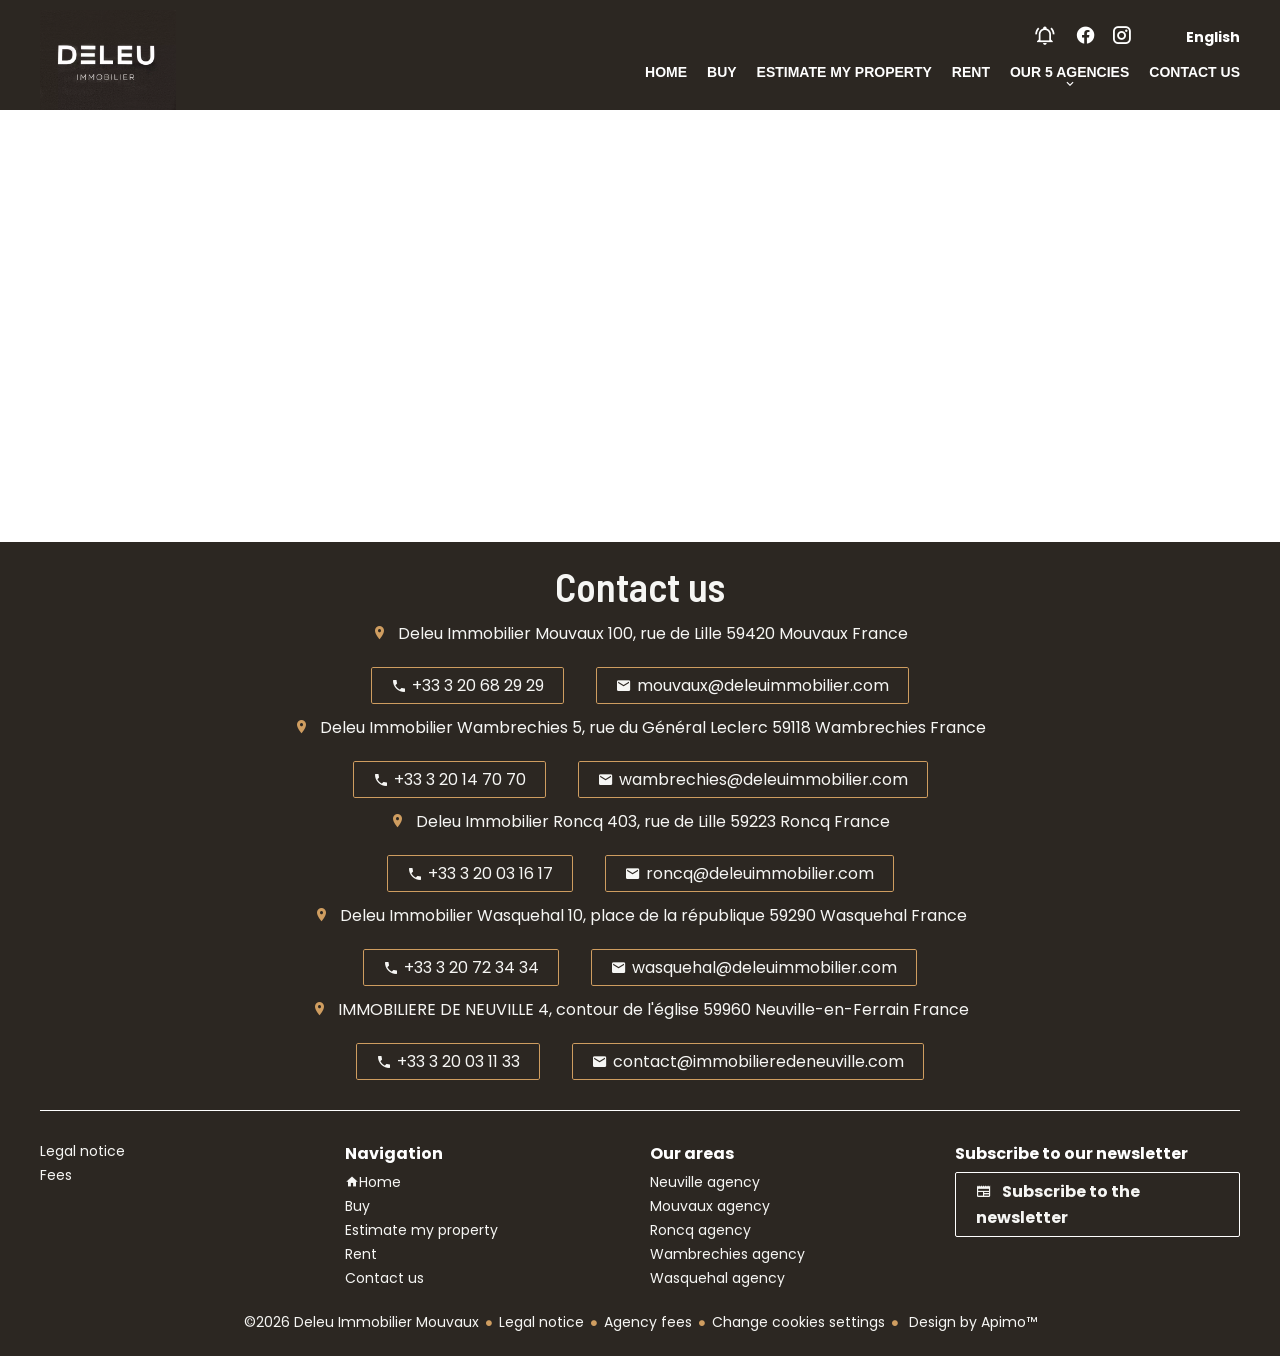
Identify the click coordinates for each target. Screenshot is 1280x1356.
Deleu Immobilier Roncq (509, 821)
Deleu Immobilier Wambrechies (444, 727)
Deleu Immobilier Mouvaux (501, 633)
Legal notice (541, 1322)
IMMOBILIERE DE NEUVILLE (436, 1009)
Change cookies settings (798, 1322)
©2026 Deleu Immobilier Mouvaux (361, 1322)
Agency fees (648, 1322)
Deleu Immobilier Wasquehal (452, 915)
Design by (971, 1322)
